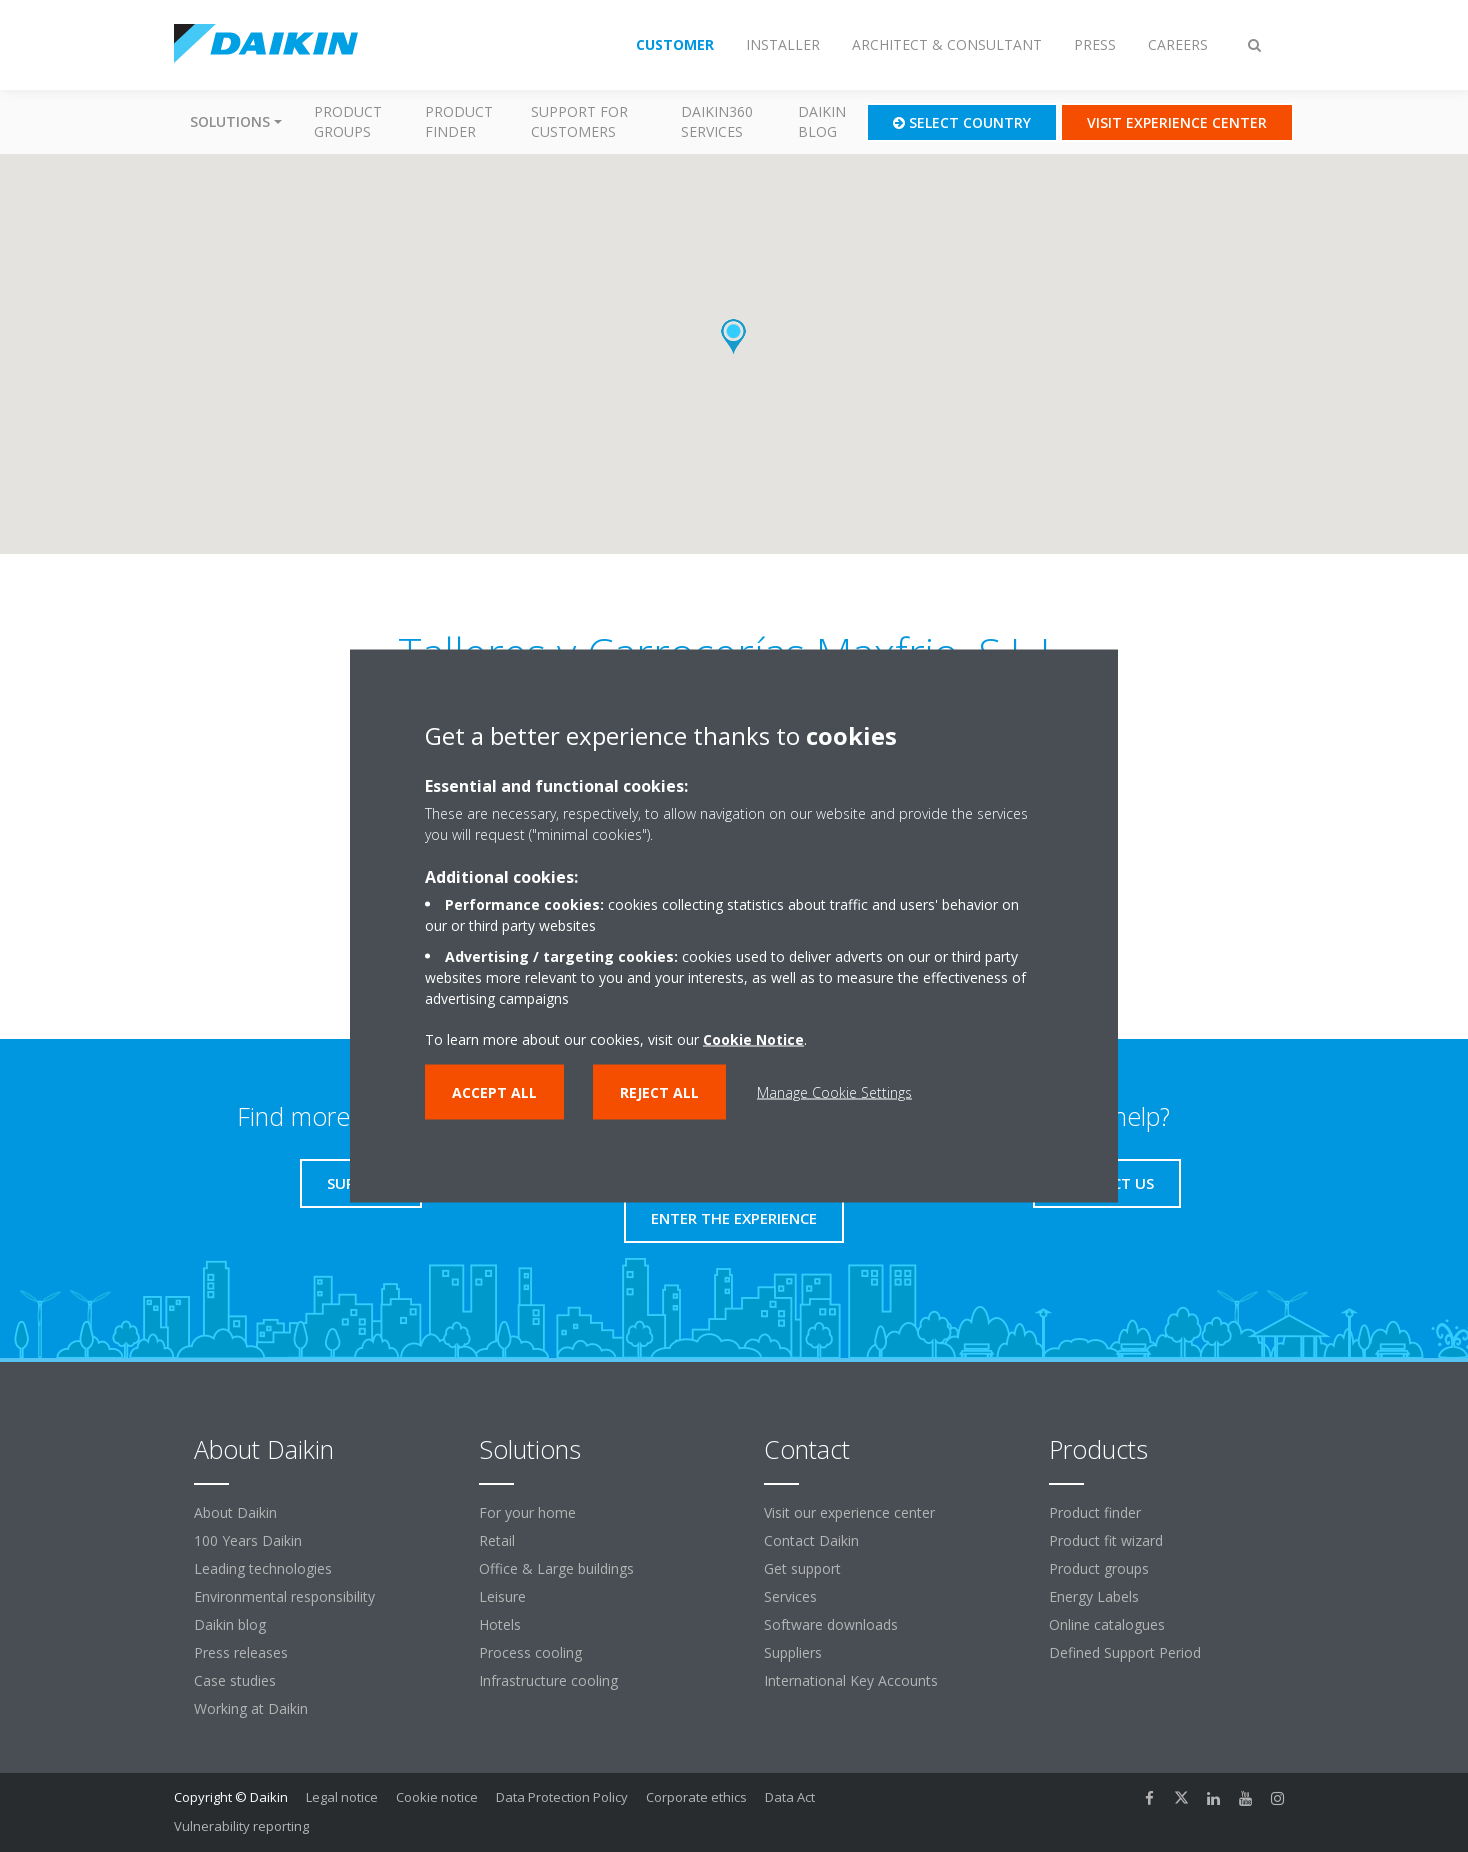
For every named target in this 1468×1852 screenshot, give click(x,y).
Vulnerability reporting (241, 1826)
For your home (527, 1512)
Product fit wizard (1106, 1540)
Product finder (459, 121)
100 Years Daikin (248, 1540)
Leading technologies (263, 1568)
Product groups (348, 121)
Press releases (241, 1652)
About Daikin (235, 1512)
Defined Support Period (1127, 1652)
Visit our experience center (849, 1512)
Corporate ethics (696, 1797)
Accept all (494, 1092)
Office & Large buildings (556, 1568)
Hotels (500, 1624)
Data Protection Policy (562, 1797)
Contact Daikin (811, 1540)
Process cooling (530, 1652)
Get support (802, 1568)
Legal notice (342, 1797)
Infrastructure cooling (548, 1680)
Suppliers (793, 1652)
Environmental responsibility (284, 1596)
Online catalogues (1107, 1624)
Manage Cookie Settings (834, 1092)
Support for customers (579, 121)
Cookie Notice (753, 1039)
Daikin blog (822, 121)
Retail (497, 1540)
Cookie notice (437, 1797)
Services (790, 1596)
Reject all (659, 1092)
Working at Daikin (251, 1708)
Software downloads (831, 1624)
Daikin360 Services (717, 121)
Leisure (502, 1596)
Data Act (790, 1797)
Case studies (235, 1680)
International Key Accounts (851, 1680)
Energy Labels (1094, 1596)
